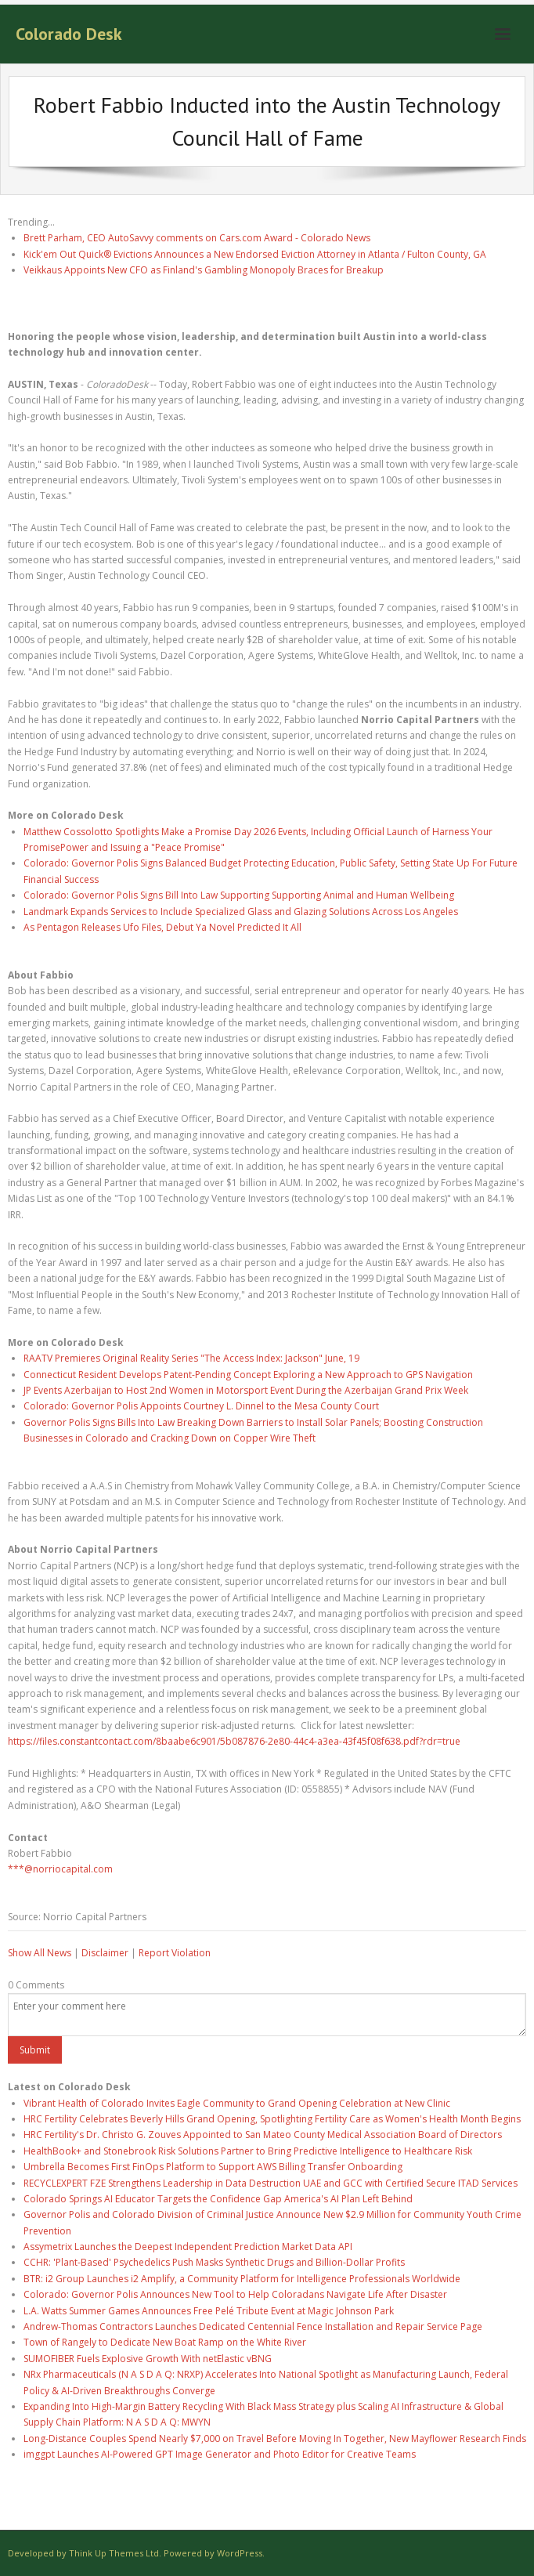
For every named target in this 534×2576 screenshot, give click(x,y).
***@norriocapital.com (60, 1869)
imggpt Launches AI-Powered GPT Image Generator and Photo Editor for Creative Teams (219, 2454)
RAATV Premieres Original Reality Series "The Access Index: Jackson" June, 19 (191, 1358)
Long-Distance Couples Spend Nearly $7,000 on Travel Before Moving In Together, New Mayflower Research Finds (274, 2438)
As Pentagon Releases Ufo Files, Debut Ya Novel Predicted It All (162, 927)
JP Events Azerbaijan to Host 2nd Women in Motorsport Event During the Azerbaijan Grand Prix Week (245, 1390)
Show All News (39, 1952)
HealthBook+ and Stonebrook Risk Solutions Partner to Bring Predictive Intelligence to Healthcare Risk (247, 2151)
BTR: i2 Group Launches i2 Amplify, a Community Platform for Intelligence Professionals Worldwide (241, 2278)
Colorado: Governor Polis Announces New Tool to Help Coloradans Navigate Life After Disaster (235, 2294)
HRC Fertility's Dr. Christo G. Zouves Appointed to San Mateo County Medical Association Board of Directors (262, 2134)
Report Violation (175, 1952)
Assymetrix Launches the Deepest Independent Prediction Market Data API (187, 2246)
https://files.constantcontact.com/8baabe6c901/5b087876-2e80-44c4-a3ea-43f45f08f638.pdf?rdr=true (234, 1741)
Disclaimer (104, 1952)
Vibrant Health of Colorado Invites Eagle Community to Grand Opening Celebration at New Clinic (236, 2103)
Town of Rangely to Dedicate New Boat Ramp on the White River (164, 2342)
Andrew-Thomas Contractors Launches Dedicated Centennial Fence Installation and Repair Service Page (252, 2326)
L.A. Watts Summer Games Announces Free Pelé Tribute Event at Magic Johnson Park (208, 2310)
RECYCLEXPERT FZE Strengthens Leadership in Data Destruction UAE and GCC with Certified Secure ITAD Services (270, 2183)
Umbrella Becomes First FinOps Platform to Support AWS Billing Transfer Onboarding (212, 2166)
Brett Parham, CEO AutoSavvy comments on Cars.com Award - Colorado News (196, 237)
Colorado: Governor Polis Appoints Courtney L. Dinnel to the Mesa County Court (201, 1406)
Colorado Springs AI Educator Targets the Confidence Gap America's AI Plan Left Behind (218, 2198)
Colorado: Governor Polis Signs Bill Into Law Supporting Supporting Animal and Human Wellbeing (238, 895)
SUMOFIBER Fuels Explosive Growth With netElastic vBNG (147, 2358)
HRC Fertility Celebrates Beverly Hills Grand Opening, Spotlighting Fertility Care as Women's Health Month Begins (272, 2119)
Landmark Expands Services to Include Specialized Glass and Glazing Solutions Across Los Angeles (240, 911)
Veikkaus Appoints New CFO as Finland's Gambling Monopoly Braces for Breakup (203, 270)
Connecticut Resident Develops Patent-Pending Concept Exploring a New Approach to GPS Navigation (248, 1374)
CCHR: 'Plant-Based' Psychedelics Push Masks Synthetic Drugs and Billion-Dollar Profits (214, 2262)
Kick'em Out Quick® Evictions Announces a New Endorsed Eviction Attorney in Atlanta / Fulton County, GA (254, 254)
